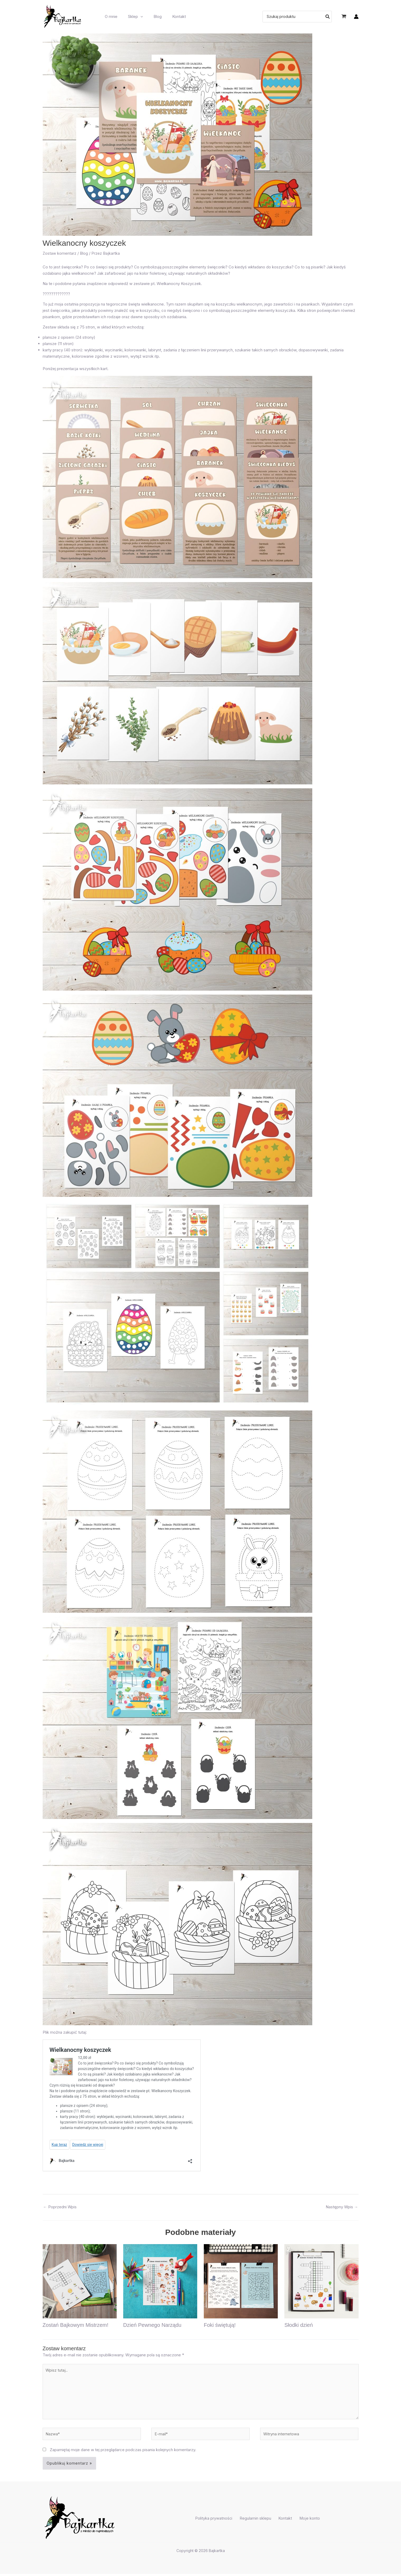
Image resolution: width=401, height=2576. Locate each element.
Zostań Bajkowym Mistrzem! (75, 2325)
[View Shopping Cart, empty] (344, 16)
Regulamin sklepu (257, 2520)
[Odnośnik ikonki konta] (356, 16)
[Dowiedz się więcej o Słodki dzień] (321, 2280)
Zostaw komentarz (60, 253)
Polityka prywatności (218, 2520)
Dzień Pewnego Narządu (152, 2325)
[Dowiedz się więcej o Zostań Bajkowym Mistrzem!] (80, 2280)
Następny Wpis (342, 2206)
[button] (136, 16)
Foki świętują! (220, 2325)
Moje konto (305, 2520)
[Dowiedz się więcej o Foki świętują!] (241, 2280)
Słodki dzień (298, 2325)
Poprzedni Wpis (60, 2206)
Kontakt (284, 2520)
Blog (84, 253)
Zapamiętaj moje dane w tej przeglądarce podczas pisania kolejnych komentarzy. (123, 2452)
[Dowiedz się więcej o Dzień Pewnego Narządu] (160, 2280)
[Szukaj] (327, 16)
